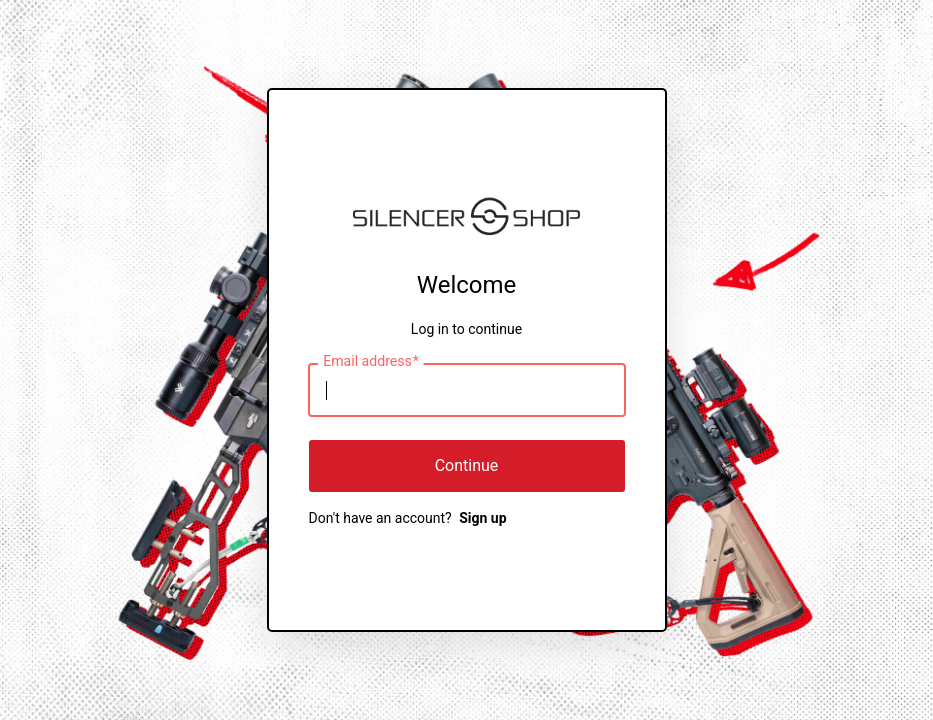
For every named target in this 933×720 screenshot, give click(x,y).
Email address (370, 362)
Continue (467, 465)
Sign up (482, 518)
